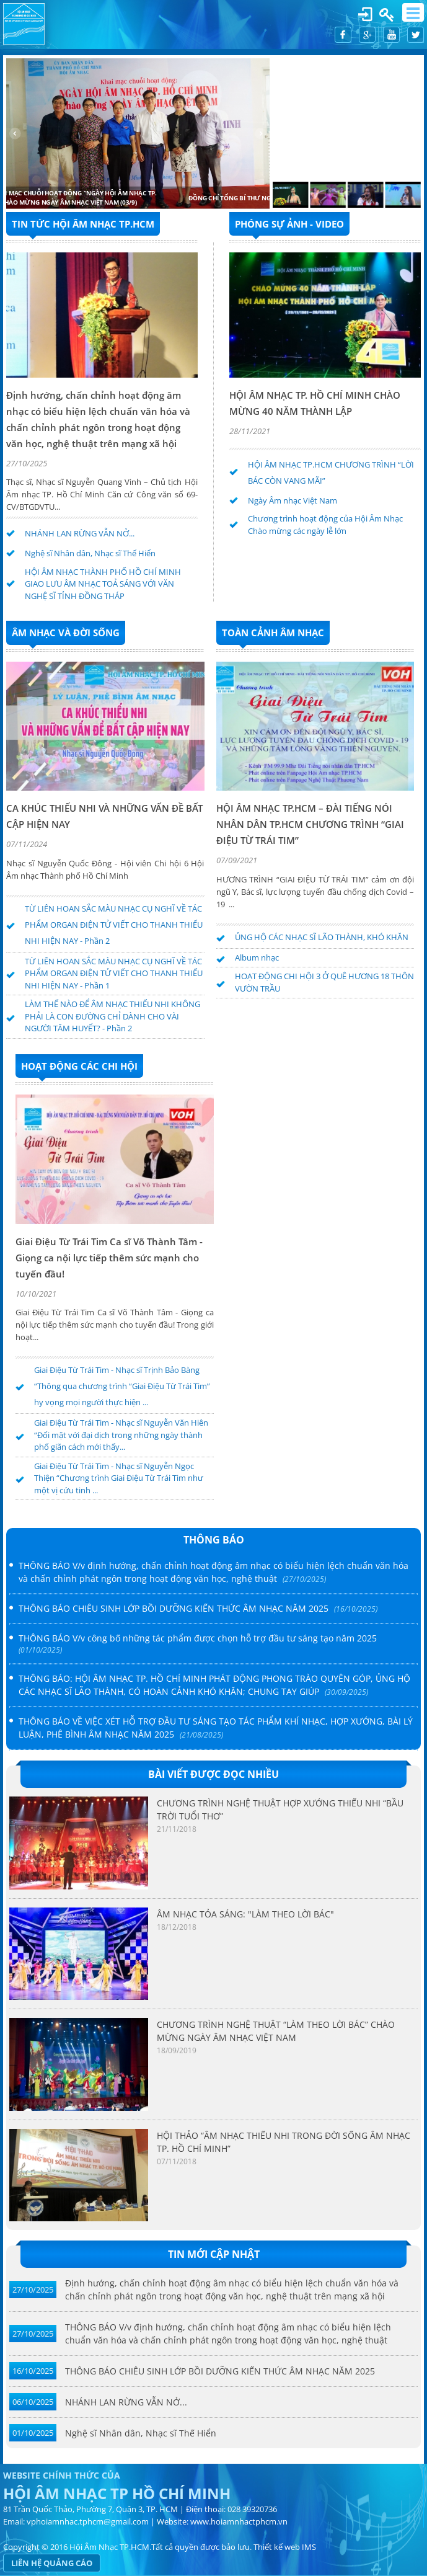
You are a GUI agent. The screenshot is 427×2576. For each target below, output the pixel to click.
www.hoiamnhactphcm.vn (239, 2521)
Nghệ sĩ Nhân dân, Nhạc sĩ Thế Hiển (140, 2433)
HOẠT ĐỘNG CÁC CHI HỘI (79, 1066)
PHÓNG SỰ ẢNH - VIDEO (289, 224)
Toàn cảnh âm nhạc (273, 632)
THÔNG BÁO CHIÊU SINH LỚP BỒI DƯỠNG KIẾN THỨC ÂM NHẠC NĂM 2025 (220, 2371)
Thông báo (213, 1540)
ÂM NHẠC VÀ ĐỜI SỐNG (66, 632)
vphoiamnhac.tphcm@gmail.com (88, 2521)
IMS (309, 2546)
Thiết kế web (276, 2546)
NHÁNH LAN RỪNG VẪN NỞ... (126, 2402)
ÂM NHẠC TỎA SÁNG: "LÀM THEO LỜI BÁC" (245, 1914)
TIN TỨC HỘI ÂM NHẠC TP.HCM (83, 224)
